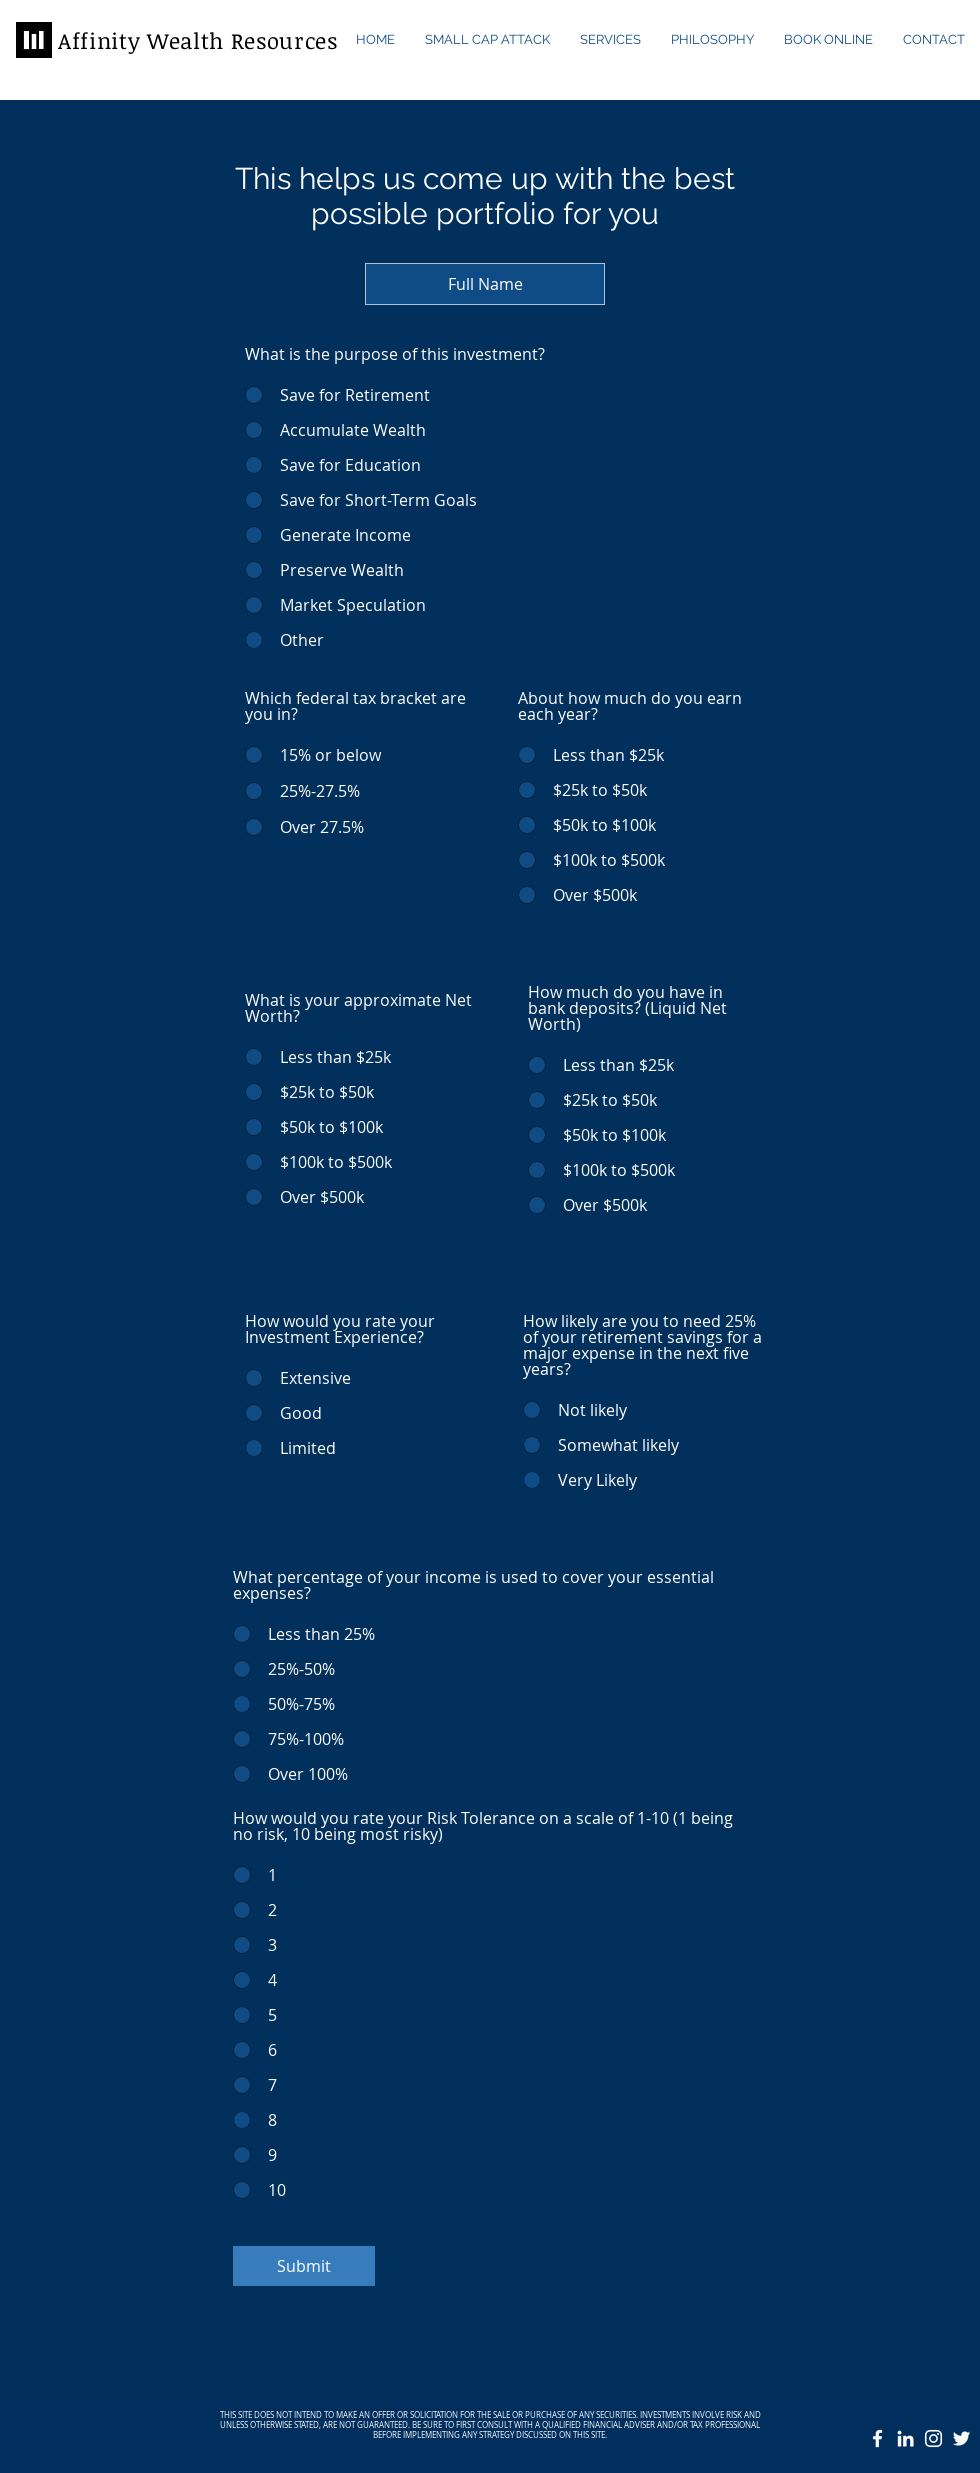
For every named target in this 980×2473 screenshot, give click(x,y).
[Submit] (304, 2266)
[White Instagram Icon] (933, 2438)
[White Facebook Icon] (877, 2438)
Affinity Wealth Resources (198, 40)
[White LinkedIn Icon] (905, 2438)
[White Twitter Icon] (961, 2438)
